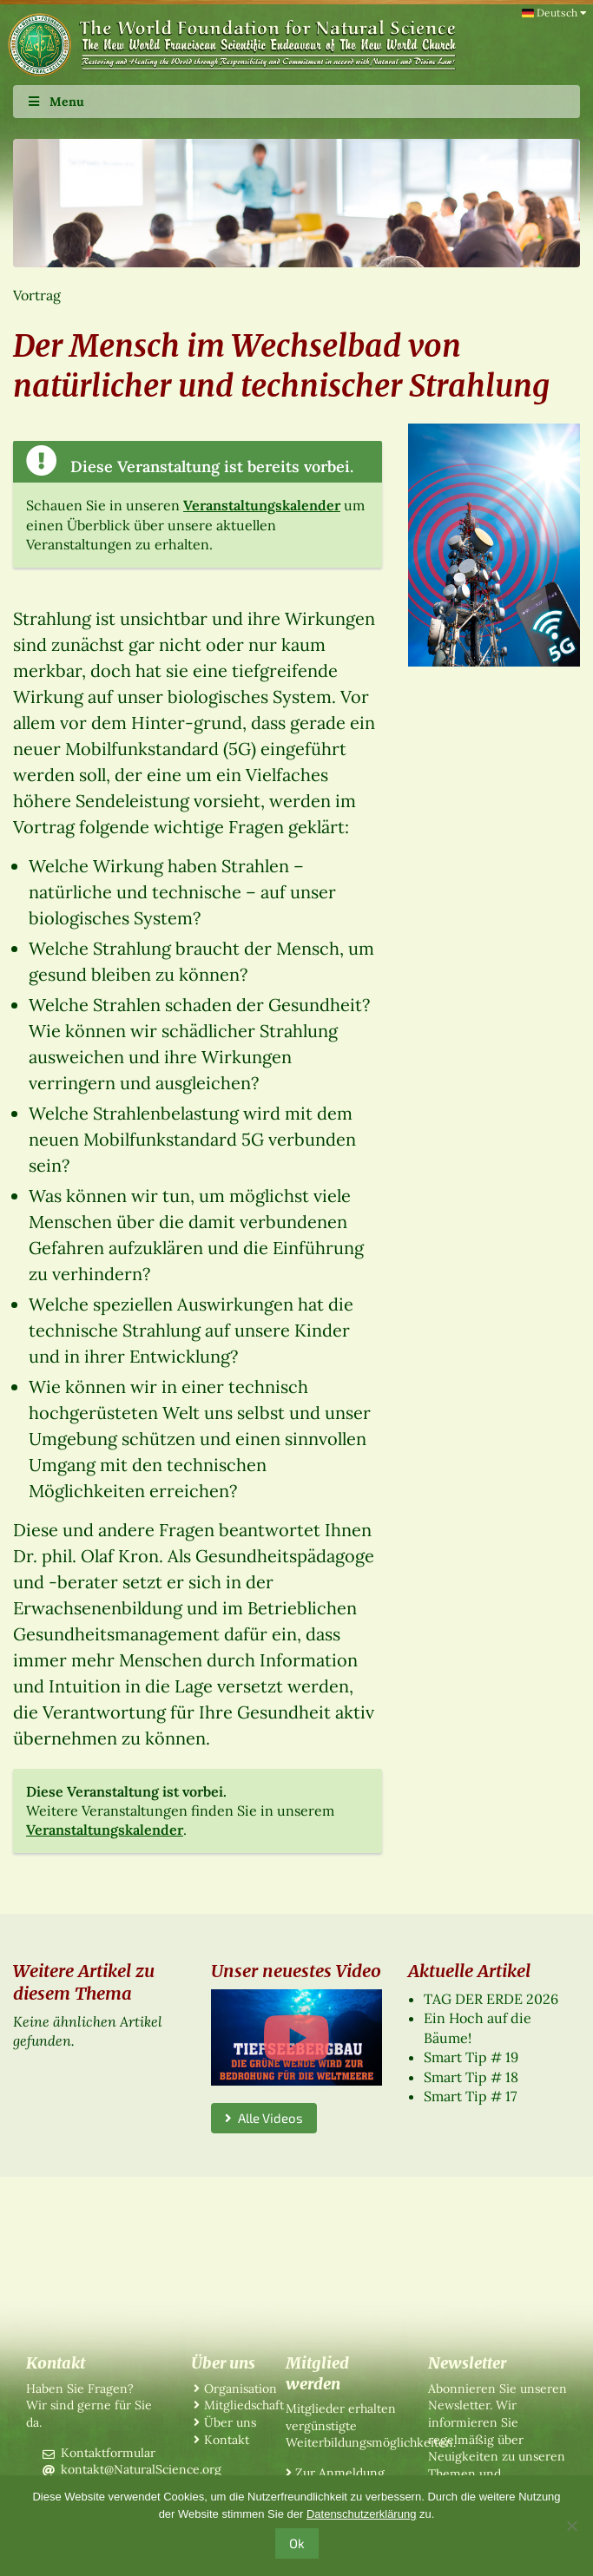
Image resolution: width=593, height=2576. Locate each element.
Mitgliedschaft (244, 2405)
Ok (297, 2543)
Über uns (230, 2422)
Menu (55, 101)
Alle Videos (264, 2118)
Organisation (240, 2388)
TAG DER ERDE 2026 (491, 1999)
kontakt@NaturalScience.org (141, 2469)
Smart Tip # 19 (471, 2057)
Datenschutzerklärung (361, 2513)
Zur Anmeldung (340, 2473)
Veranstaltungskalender (261, 505)
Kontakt (226, 2440)
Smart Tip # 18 (471, 2077)
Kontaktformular (108, 2453)
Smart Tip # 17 (470, 2096)
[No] (571, 2525)
